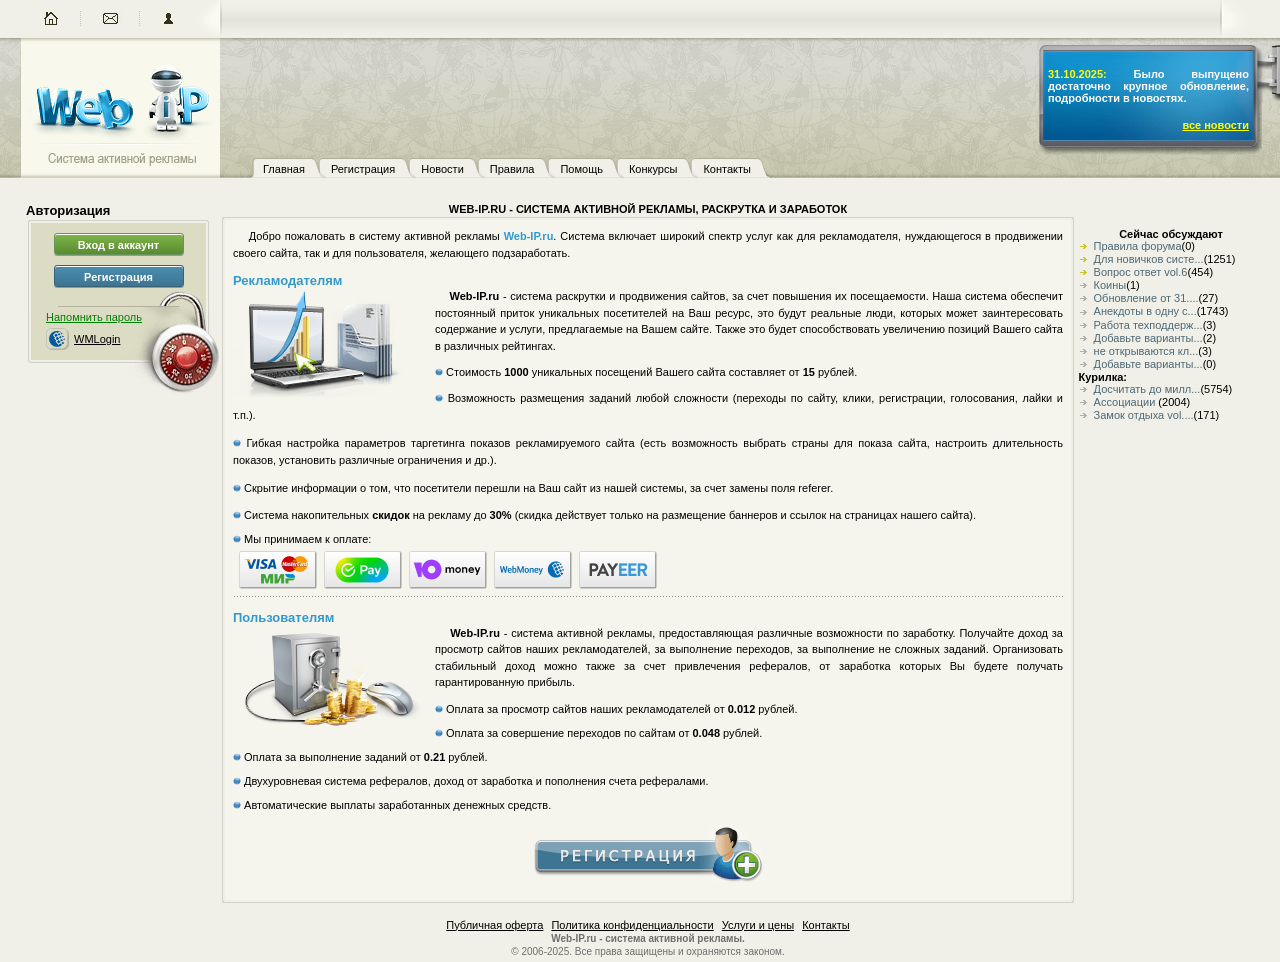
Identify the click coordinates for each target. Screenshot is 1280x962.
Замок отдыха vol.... (1144, 415)
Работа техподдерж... (1148, 325)
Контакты (727, 169)
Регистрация (363, 169)
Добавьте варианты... (1148, 338)
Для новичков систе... (1149, 259)
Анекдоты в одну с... (1145, 311)
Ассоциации (1126, 402)
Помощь (581, 169)
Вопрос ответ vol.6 (1141, 272)
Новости (442, 169)
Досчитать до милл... (1147, 389)
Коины (1110, 285)
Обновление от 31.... (1146, 298)
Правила (512, 169)
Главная (284, 169)
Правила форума (1138, 246)
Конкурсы (653, 169)
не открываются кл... (1146, 351)
